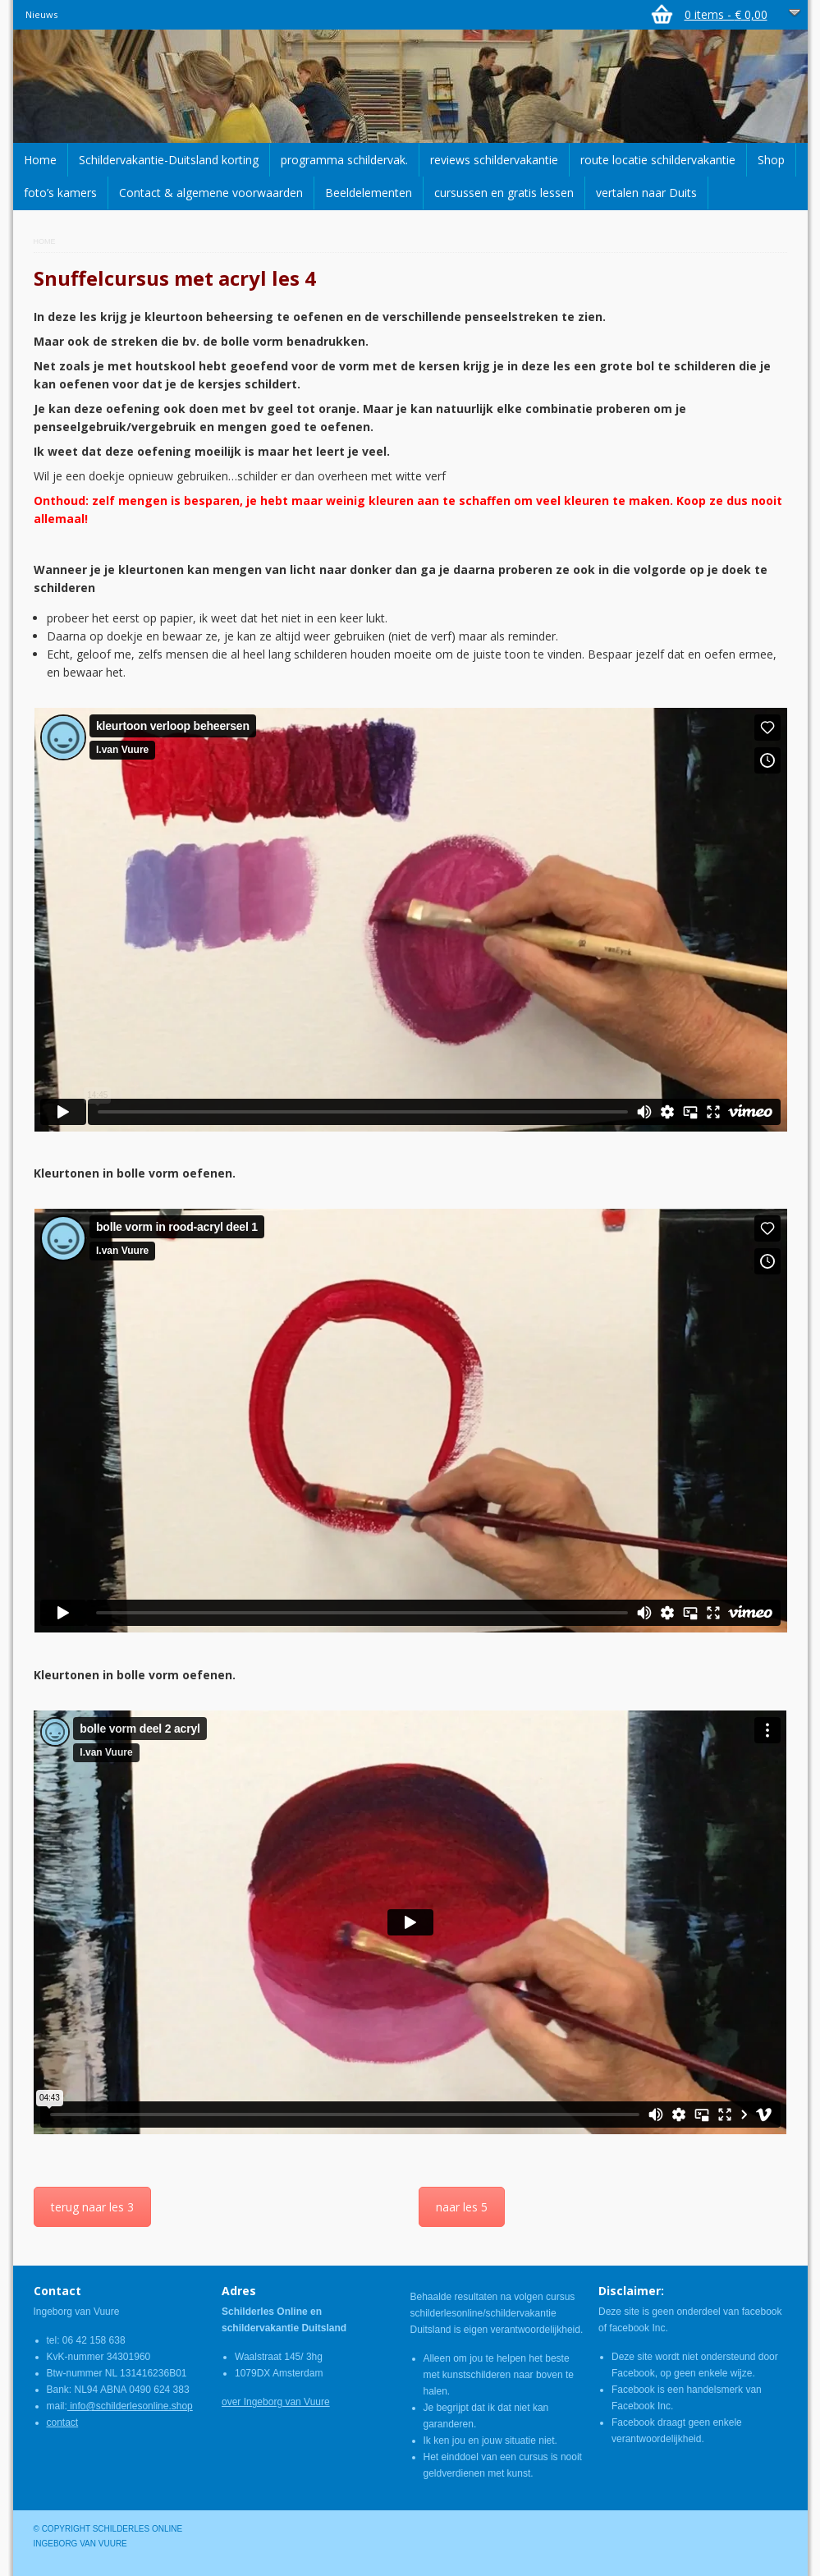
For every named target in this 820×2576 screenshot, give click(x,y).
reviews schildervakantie (494, 160)
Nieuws (41, 14)
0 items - (726, 14)
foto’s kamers (60, 192)
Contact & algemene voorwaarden (211, 192)
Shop (771, 160)
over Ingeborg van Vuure (276, 2402)
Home (40, 160)
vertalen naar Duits (646, 192)
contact (63, 2422)
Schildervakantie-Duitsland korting (169, 160)
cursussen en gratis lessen (504, 192)
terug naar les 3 (92, 2207)
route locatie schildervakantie (657, 160)
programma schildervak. (344, 160)
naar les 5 (462, 2207)
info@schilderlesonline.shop (130, 2406)
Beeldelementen (368, 192)
